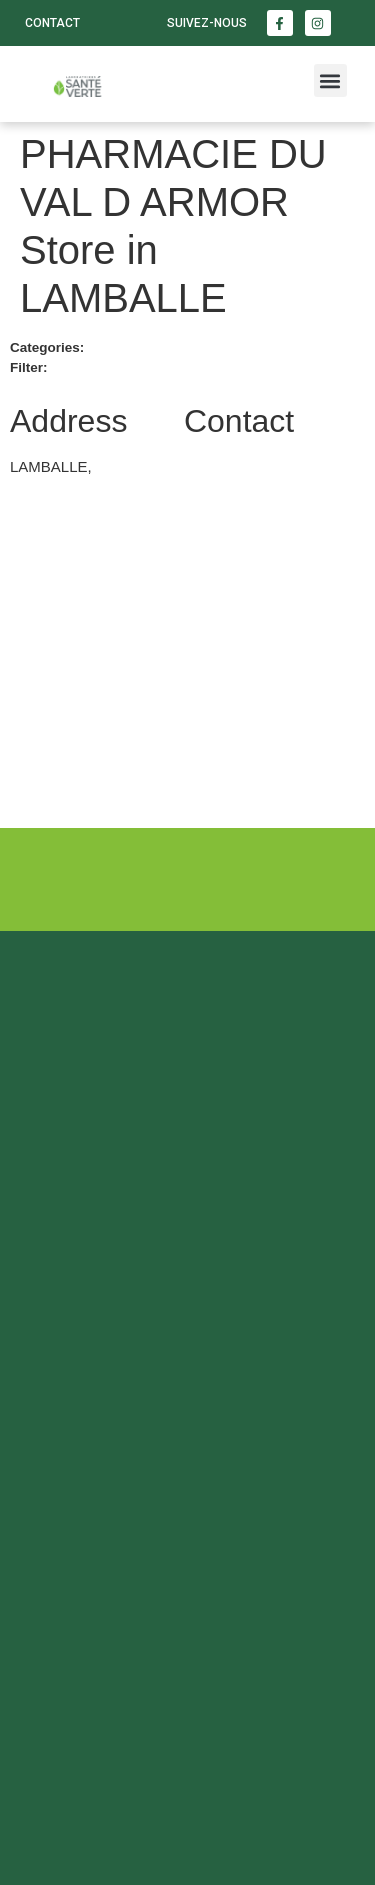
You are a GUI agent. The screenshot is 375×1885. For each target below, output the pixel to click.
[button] (330, 80)
